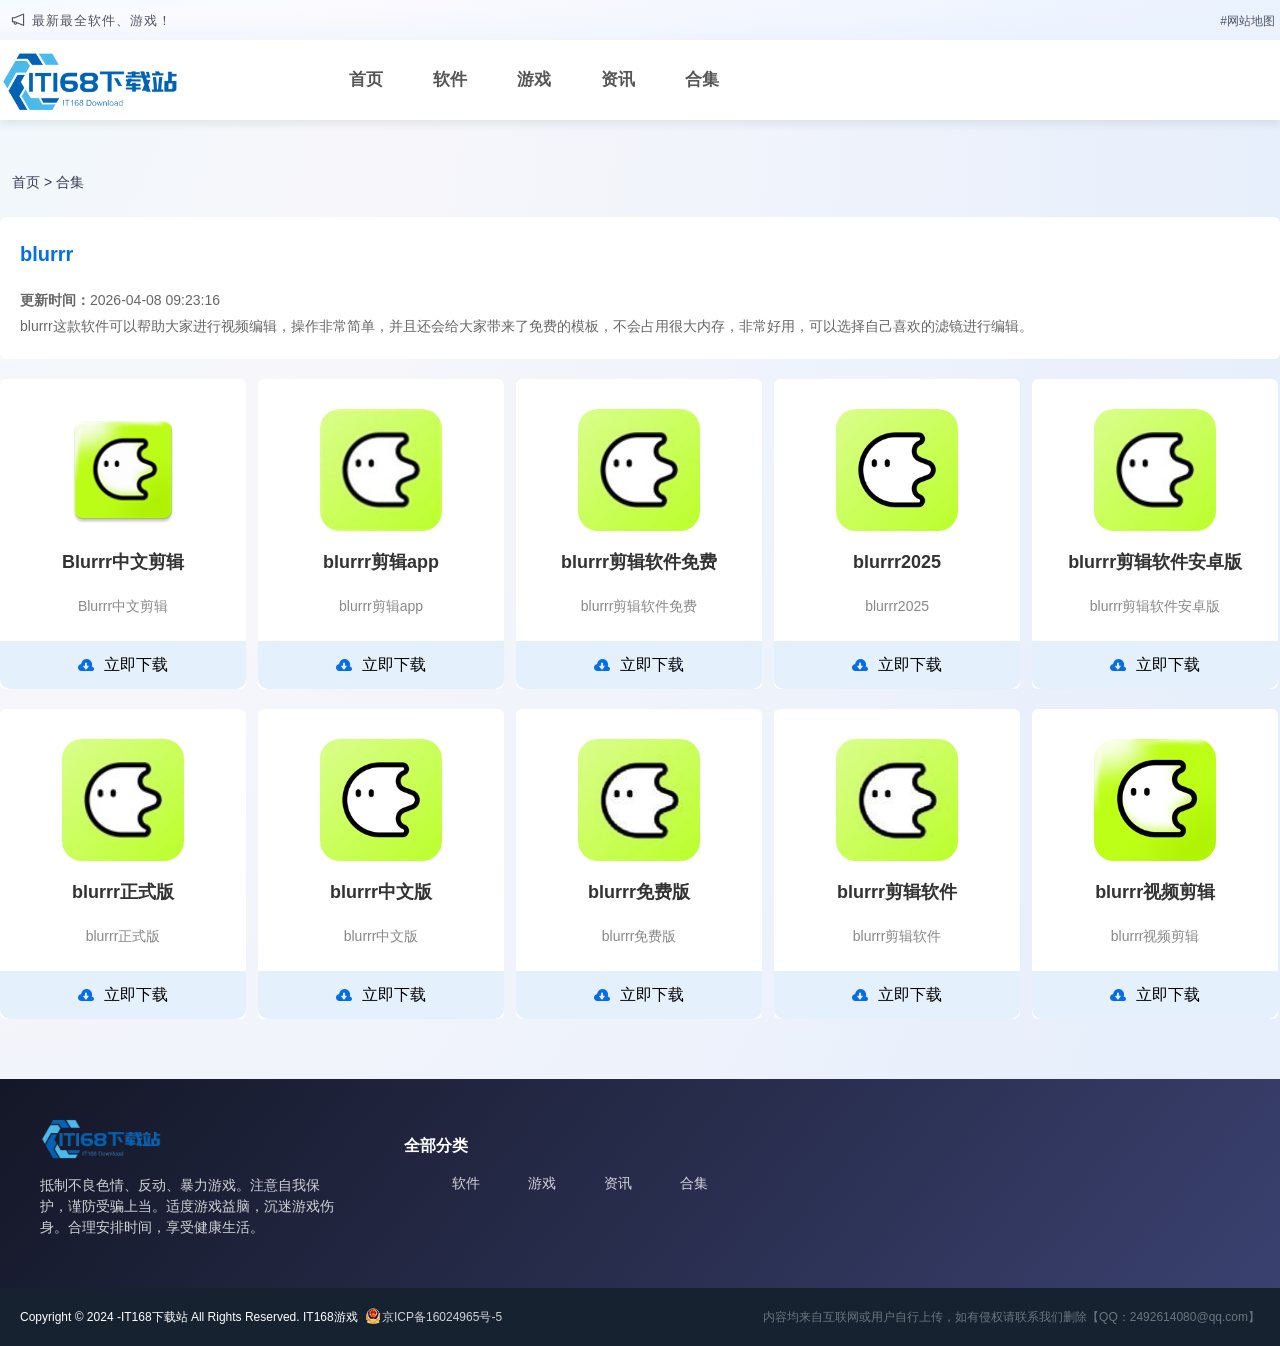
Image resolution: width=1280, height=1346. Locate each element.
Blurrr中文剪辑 (123, 562)
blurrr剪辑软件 (897, 892)
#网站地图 (1247, 21)
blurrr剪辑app (381, 562)
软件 (450, 79)
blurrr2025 (897, 562)
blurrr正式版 (123, 892)
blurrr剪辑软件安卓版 (1155, 562)
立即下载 (123, 665)
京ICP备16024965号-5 (442, 1317)
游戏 (534, 79)
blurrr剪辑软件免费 (639, 562)
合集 (702, 79)
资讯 (618, 79)
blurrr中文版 (381, 892)
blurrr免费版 (639, 892)
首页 (366, 79)
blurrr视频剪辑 (1155, 892)
